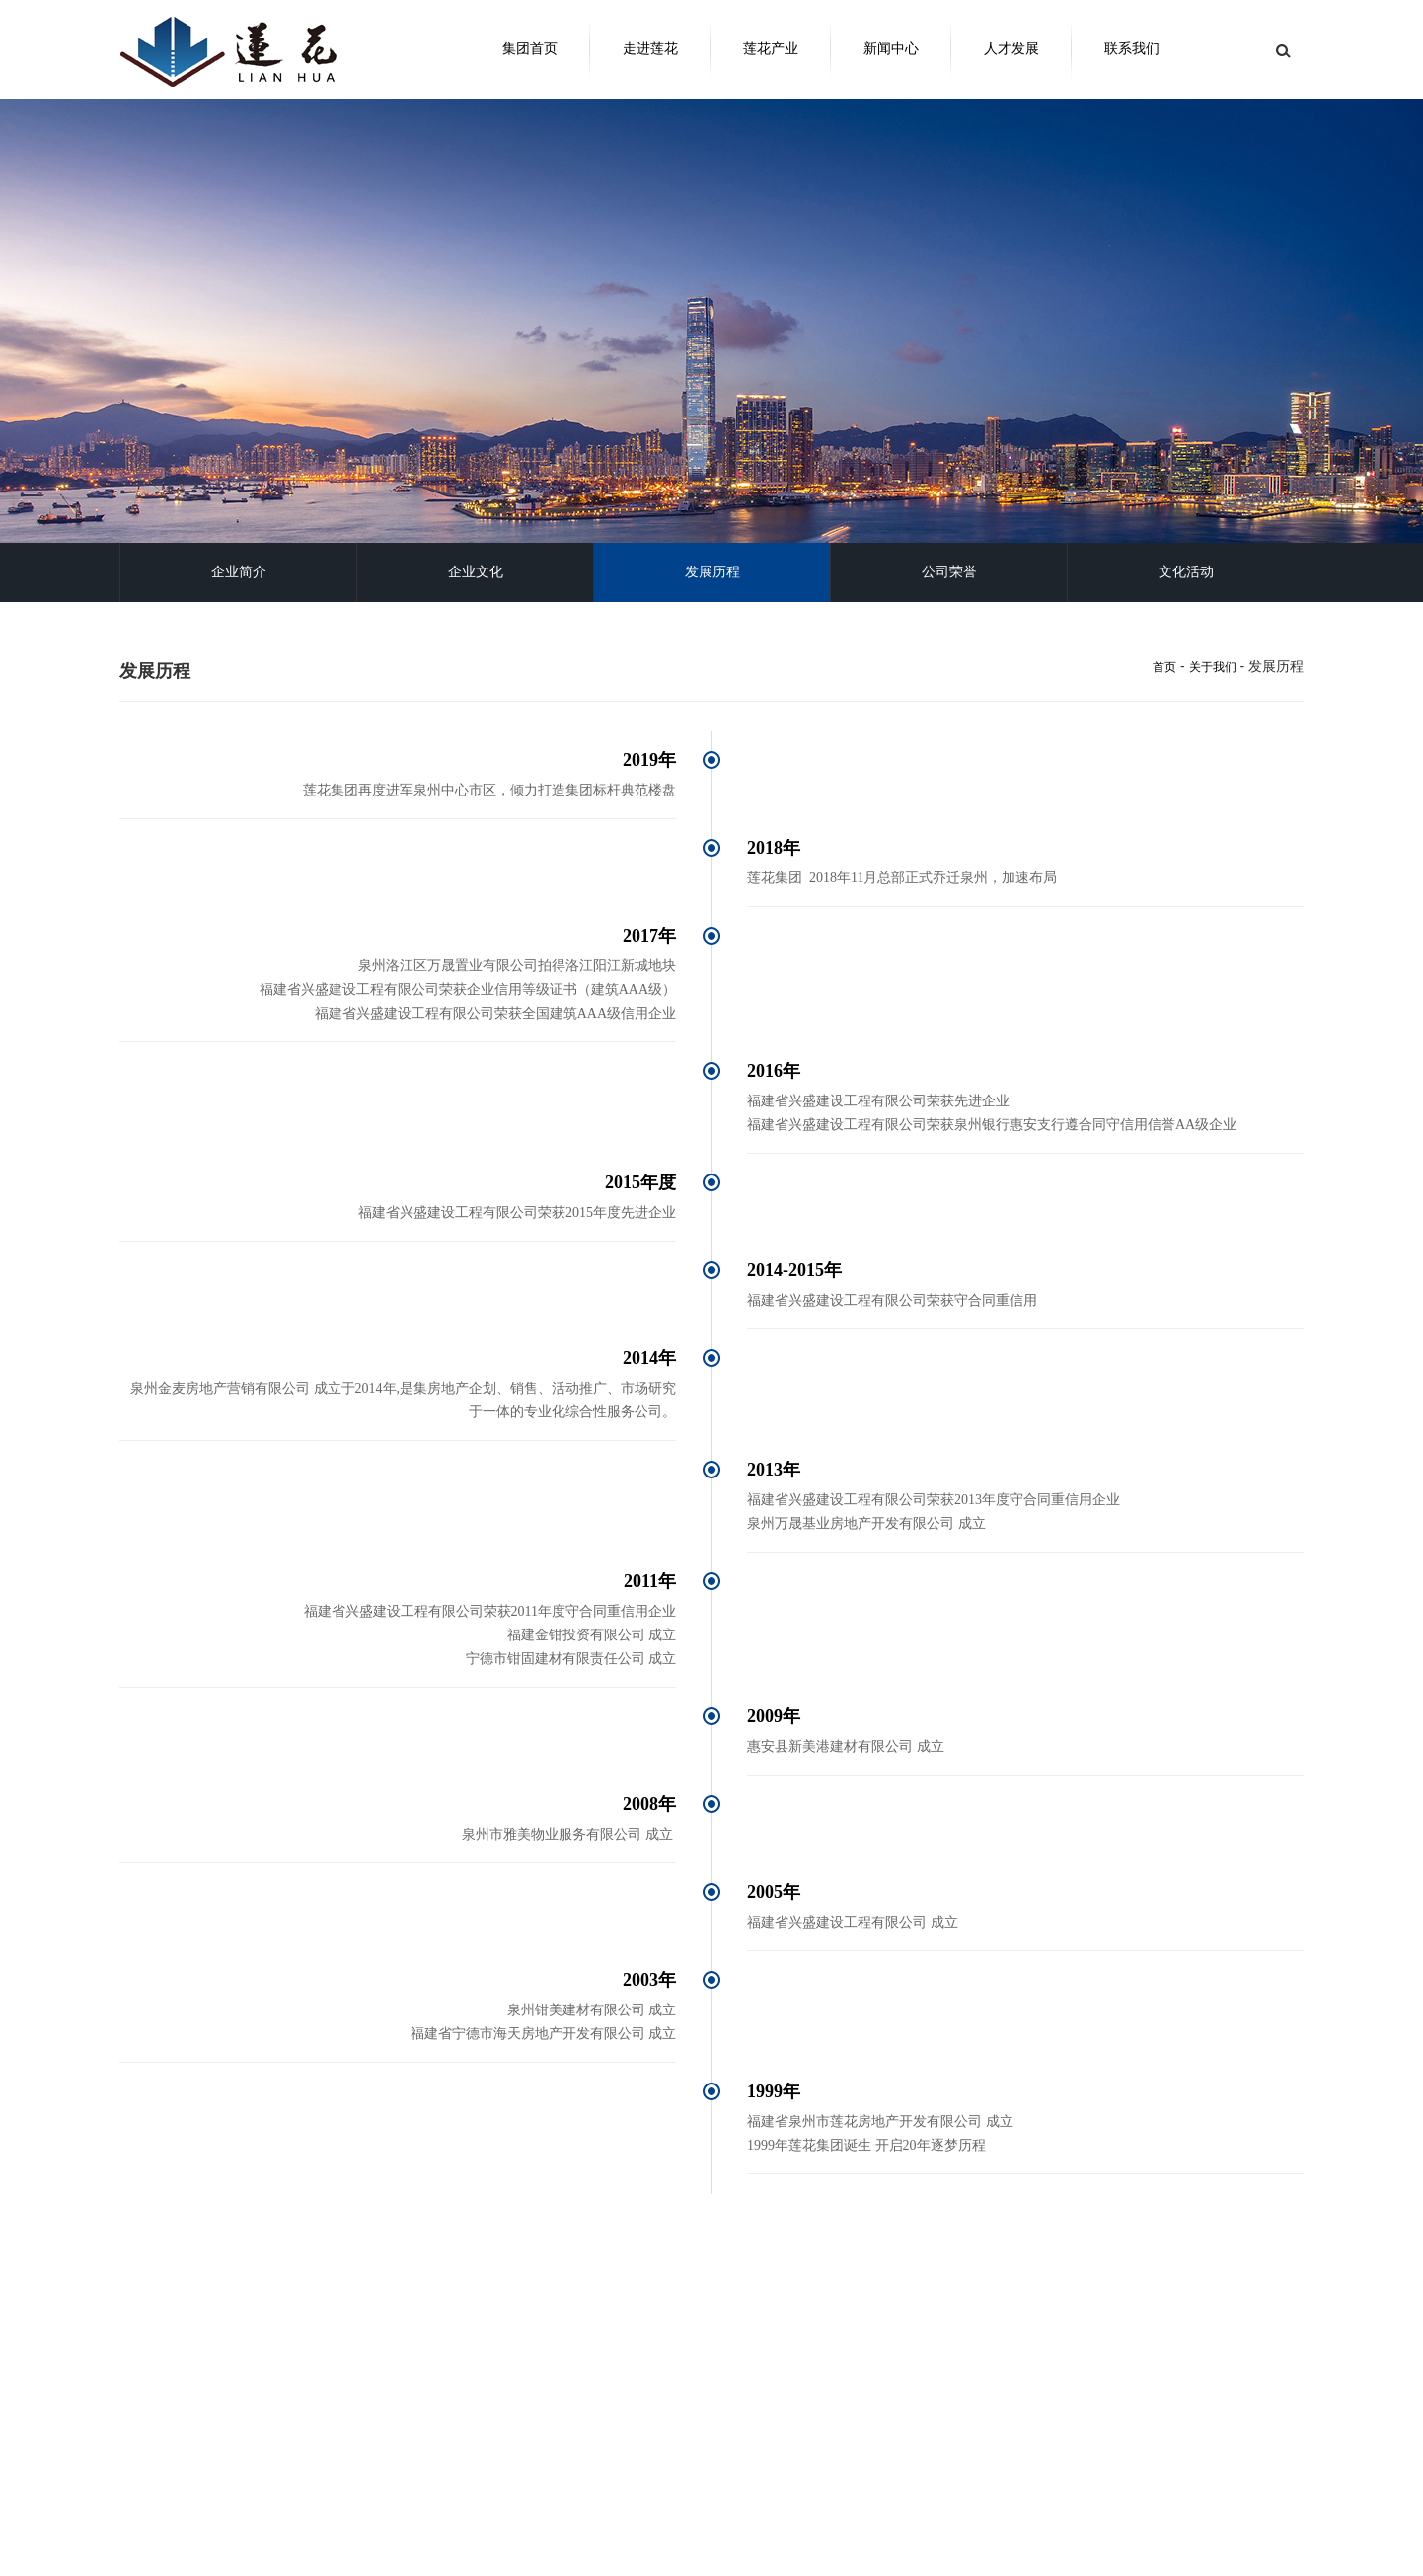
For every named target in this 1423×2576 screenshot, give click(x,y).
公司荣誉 (949, 572)
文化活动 (1186, 572)
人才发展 (1011, 48)
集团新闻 (480, 2509)
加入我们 (644, 2509)
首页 (1164, 667)
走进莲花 (650, 48)
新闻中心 (891, 48)
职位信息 (644, 2527)
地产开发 (316, 2509)
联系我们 (1132, 48)
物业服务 (316, 2562)
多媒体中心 (486, 2527)
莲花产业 (770, 48)
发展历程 (712, 572)
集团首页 (530, 48)
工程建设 (316, 2527)
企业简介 (238, 572)
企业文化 (475, 572)
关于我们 (1212, 667)
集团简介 (153, 2509)
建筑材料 (316, 2544)
